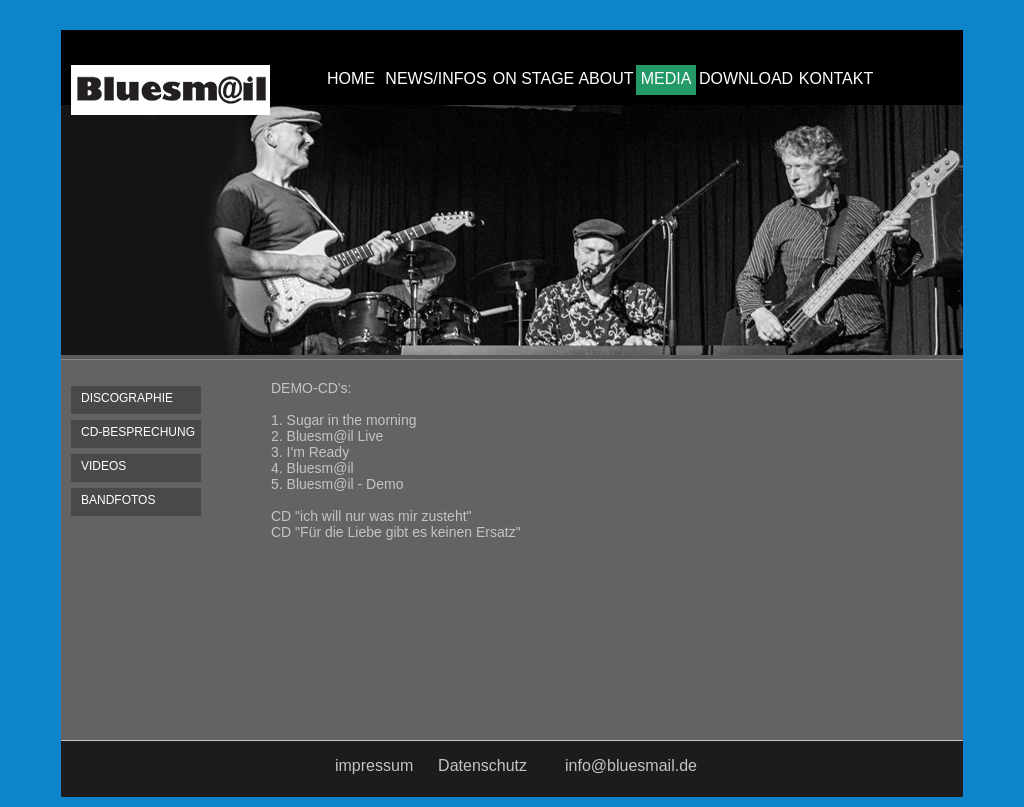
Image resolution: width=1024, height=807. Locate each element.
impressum (374, 765)
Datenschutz (482, 765)
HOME (351, 78)
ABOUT (605, 78)
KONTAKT (836, 78)
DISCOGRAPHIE (127, 398)
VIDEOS (103, 466)
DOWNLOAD (746, 78)
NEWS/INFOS (435, 78)
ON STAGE (534, 78)
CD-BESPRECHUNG (138, 432)
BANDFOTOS (118, 500)
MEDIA (666, 78)
